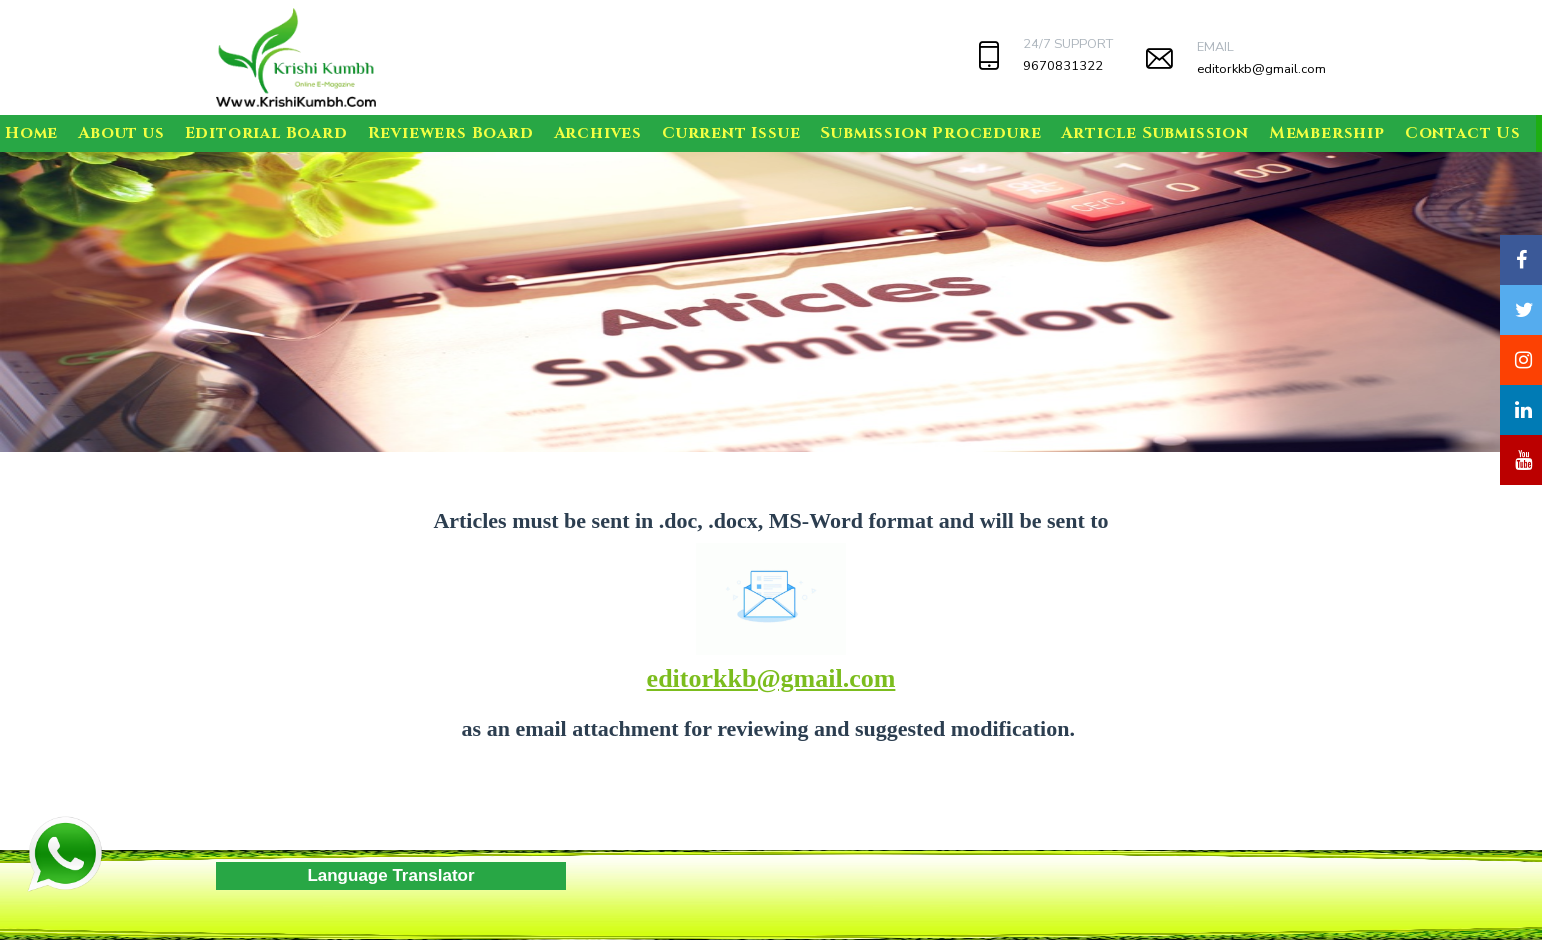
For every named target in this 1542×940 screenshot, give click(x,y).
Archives (598, 133)
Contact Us (1463, 133)
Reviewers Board (451, 133)
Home (31, 133)
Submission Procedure (930, 133)
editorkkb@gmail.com (1261, 69)
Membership (1327, 133)
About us (121, 133)
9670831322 (1063, 66)
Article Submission (1154, 133)
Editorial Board (266, 133)
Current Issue (731, 133)
